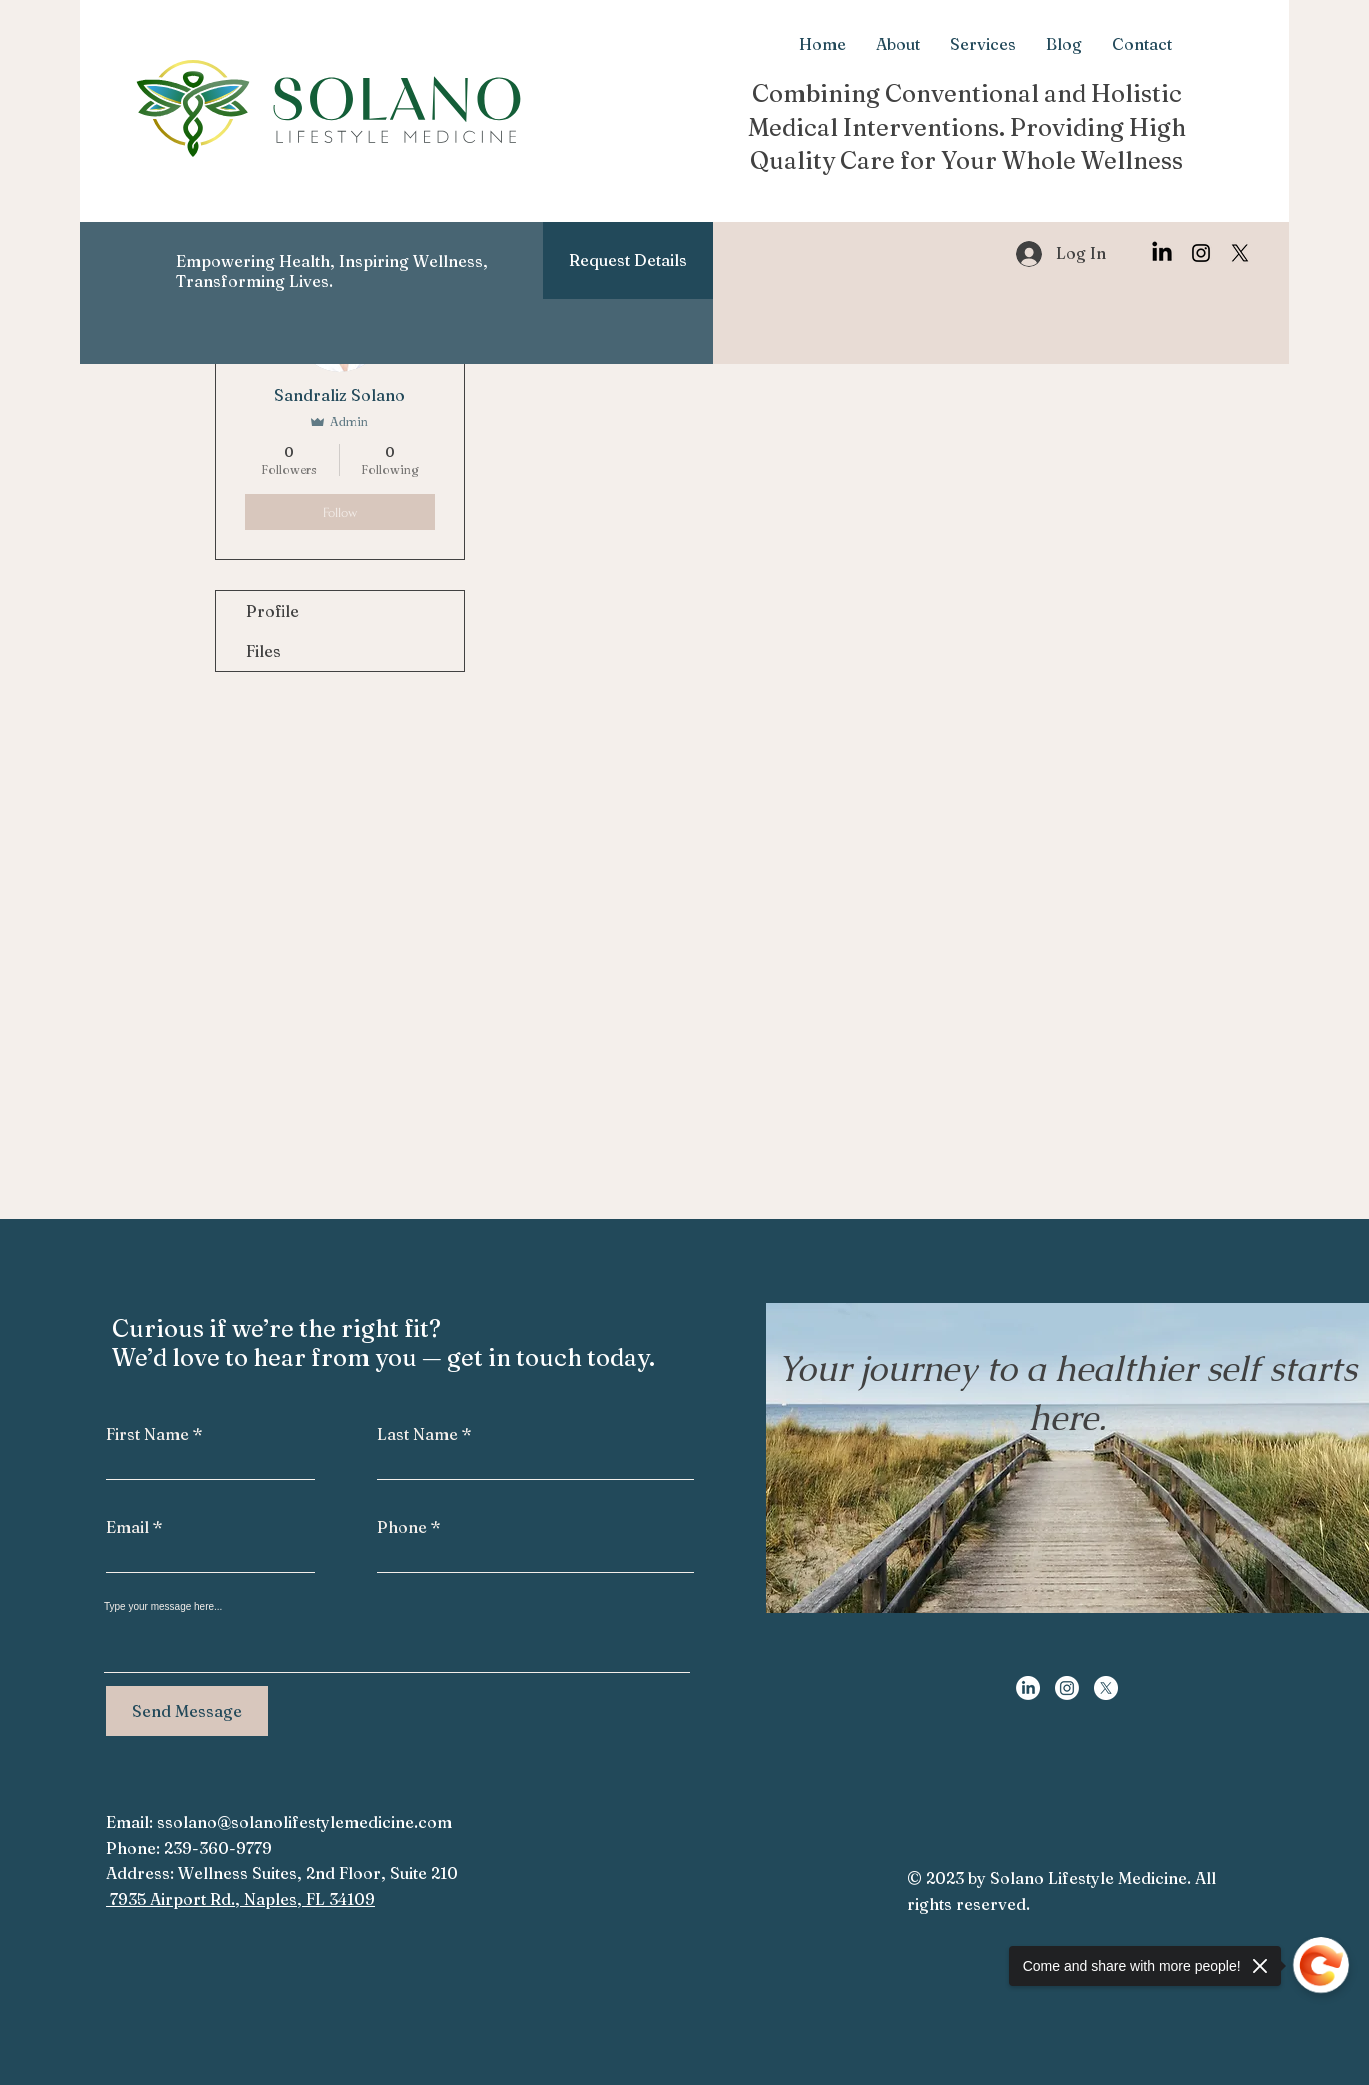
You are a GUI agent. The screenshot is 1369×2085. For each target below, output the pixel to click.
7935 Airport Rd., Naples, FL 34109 (240, 1899)
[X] (1240, 253)
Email (127, 1527)
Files (263, 651)
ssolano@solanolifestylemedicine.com (304, 1822)
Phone (402, 1527)
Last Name (417, 1434)
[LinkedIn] (1162, 253)
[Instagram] (1201, 253)
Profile (272, 611)
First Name (147, 1434)
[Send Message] (187, 1711)
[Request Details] (628, 260)
